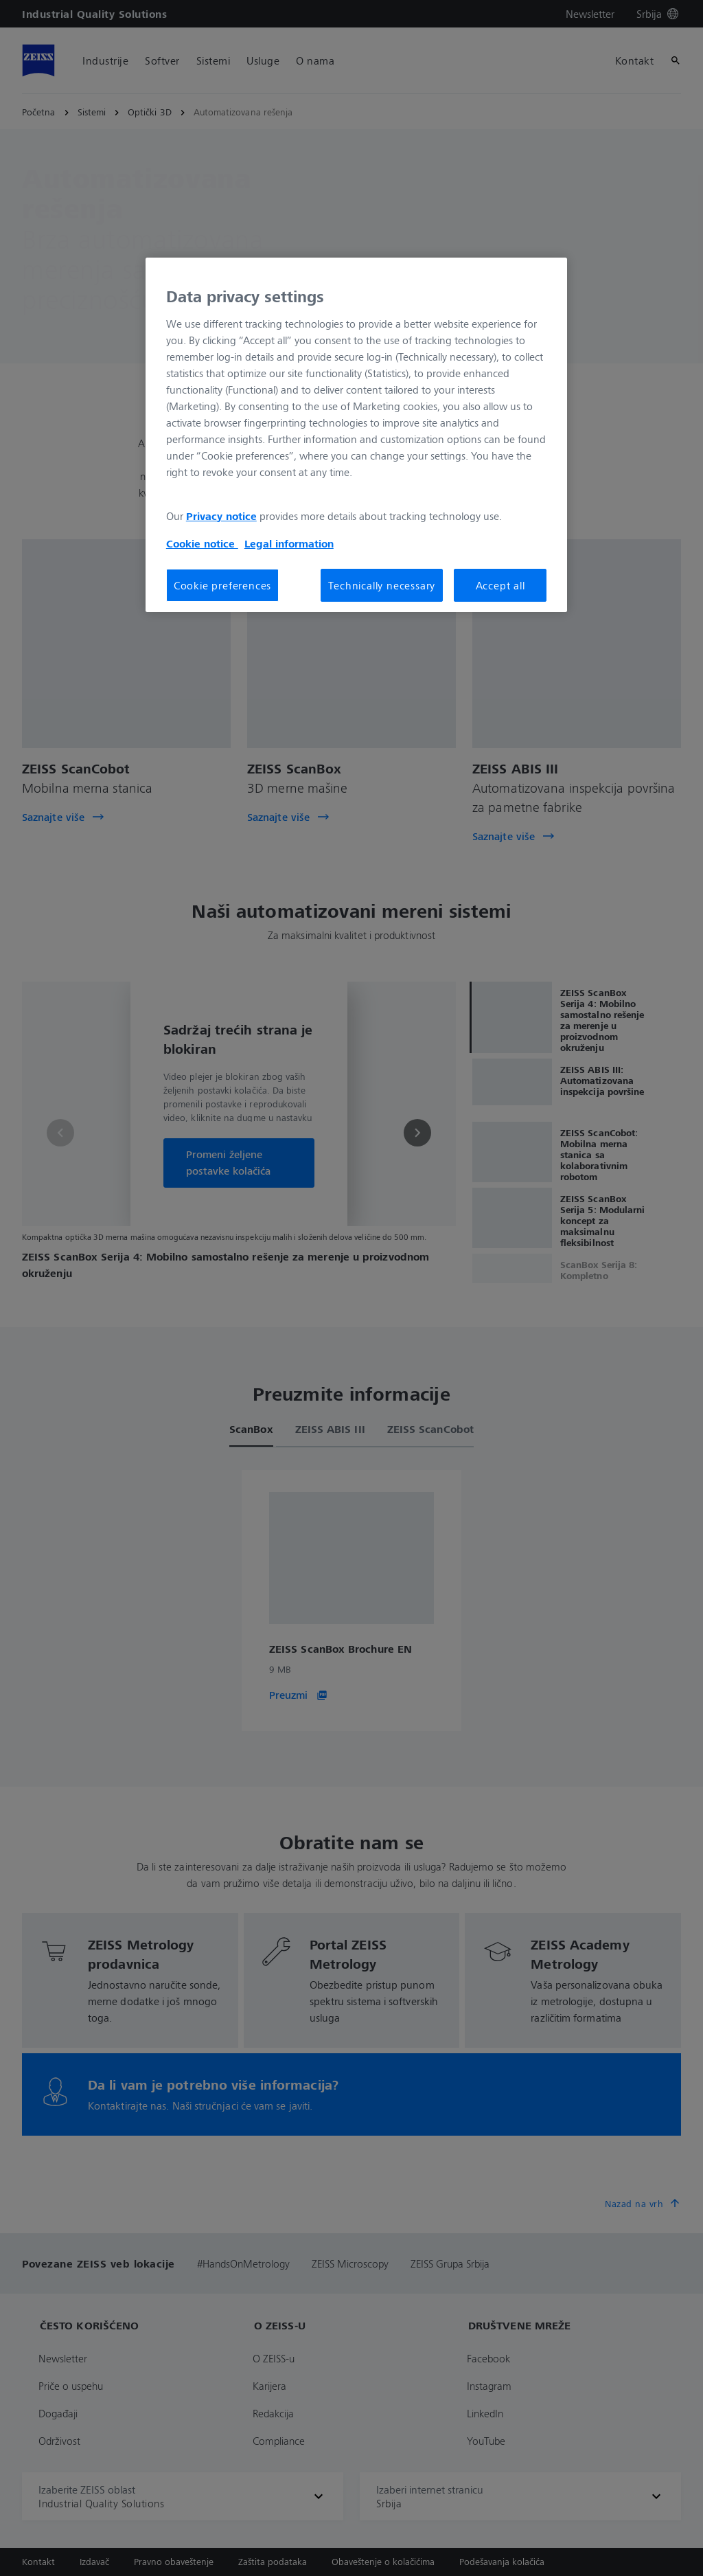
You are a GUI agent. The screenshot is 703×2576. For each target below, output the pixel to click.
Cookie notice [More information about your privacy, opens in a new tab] (202, 543)
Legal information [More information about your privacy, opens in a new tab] (289, 543)
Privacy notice (221, 515)
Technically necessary (381, 585)
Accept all (500, 585)
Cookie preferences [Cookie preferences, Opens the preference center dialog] (222, 585)
